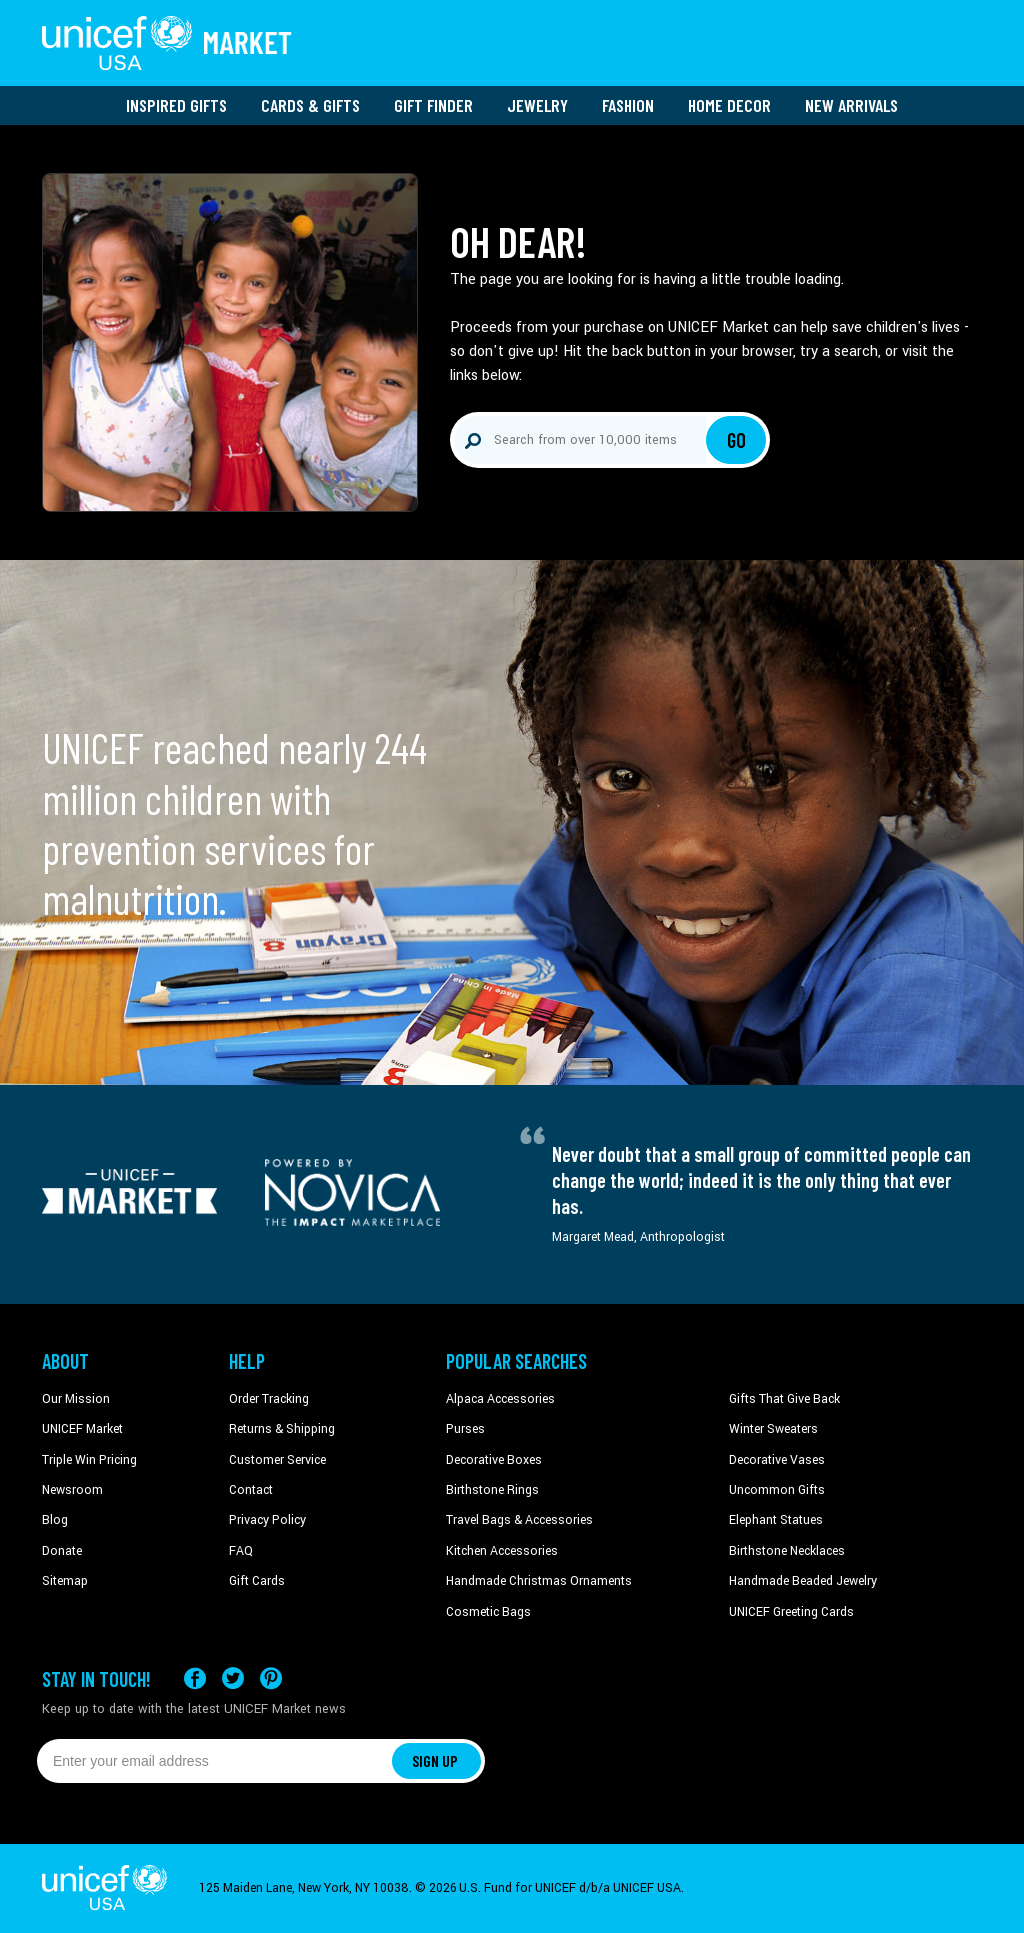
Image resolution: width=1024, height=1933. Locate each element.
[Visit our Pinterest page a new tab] (271, 1678)
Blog (55, 1520)
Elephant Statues (776, 1520)
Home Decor (729, 105)
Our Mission (76, 1399)
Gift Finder (433, 105)
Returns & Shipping (282, 1429)
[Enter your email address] (214, 1761)
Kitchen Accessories (502, 1551)
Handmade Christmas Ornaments (539, 1581)
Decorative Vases (777, 1460)
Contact (251, 1490)
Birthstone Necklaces (787, 1551)
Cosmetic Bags (488, 1612)
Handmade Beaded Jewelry (803, 1581)
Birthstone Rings (492, 1490)
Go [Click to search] (736, 440)
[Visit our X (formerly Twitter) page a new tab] (233, 1678)
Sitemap (65, 1581)
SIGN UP (435, 1760)
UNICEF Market (82, 1429)
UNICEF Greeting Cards (791, 1612)
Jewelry (537, 105)
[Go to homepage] (167, 43)
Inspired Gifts (176, 105)
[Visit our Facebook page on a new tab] (195, 1678)
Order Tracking (269, 1399)
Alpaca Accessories (500, 1399)
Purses (465, 1429)
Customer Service (277, 1460)
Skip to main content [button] (512, 0)
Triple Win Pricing (89, 1460)
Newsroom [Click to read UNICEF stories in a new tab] (72, 1490)
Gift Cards (257, 1581)
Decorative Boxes (494, 1460)
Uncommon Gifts (777, 1490)
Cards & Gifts (310, 105)
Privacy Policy (267, 1520)
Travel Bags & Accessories (519, 1520)
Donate (62, 1551)
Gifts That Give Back (784, 1399)
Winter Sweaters (773, 1429)
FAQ (241, 1551)
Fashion (628, 105)
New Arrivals (851, 105)
